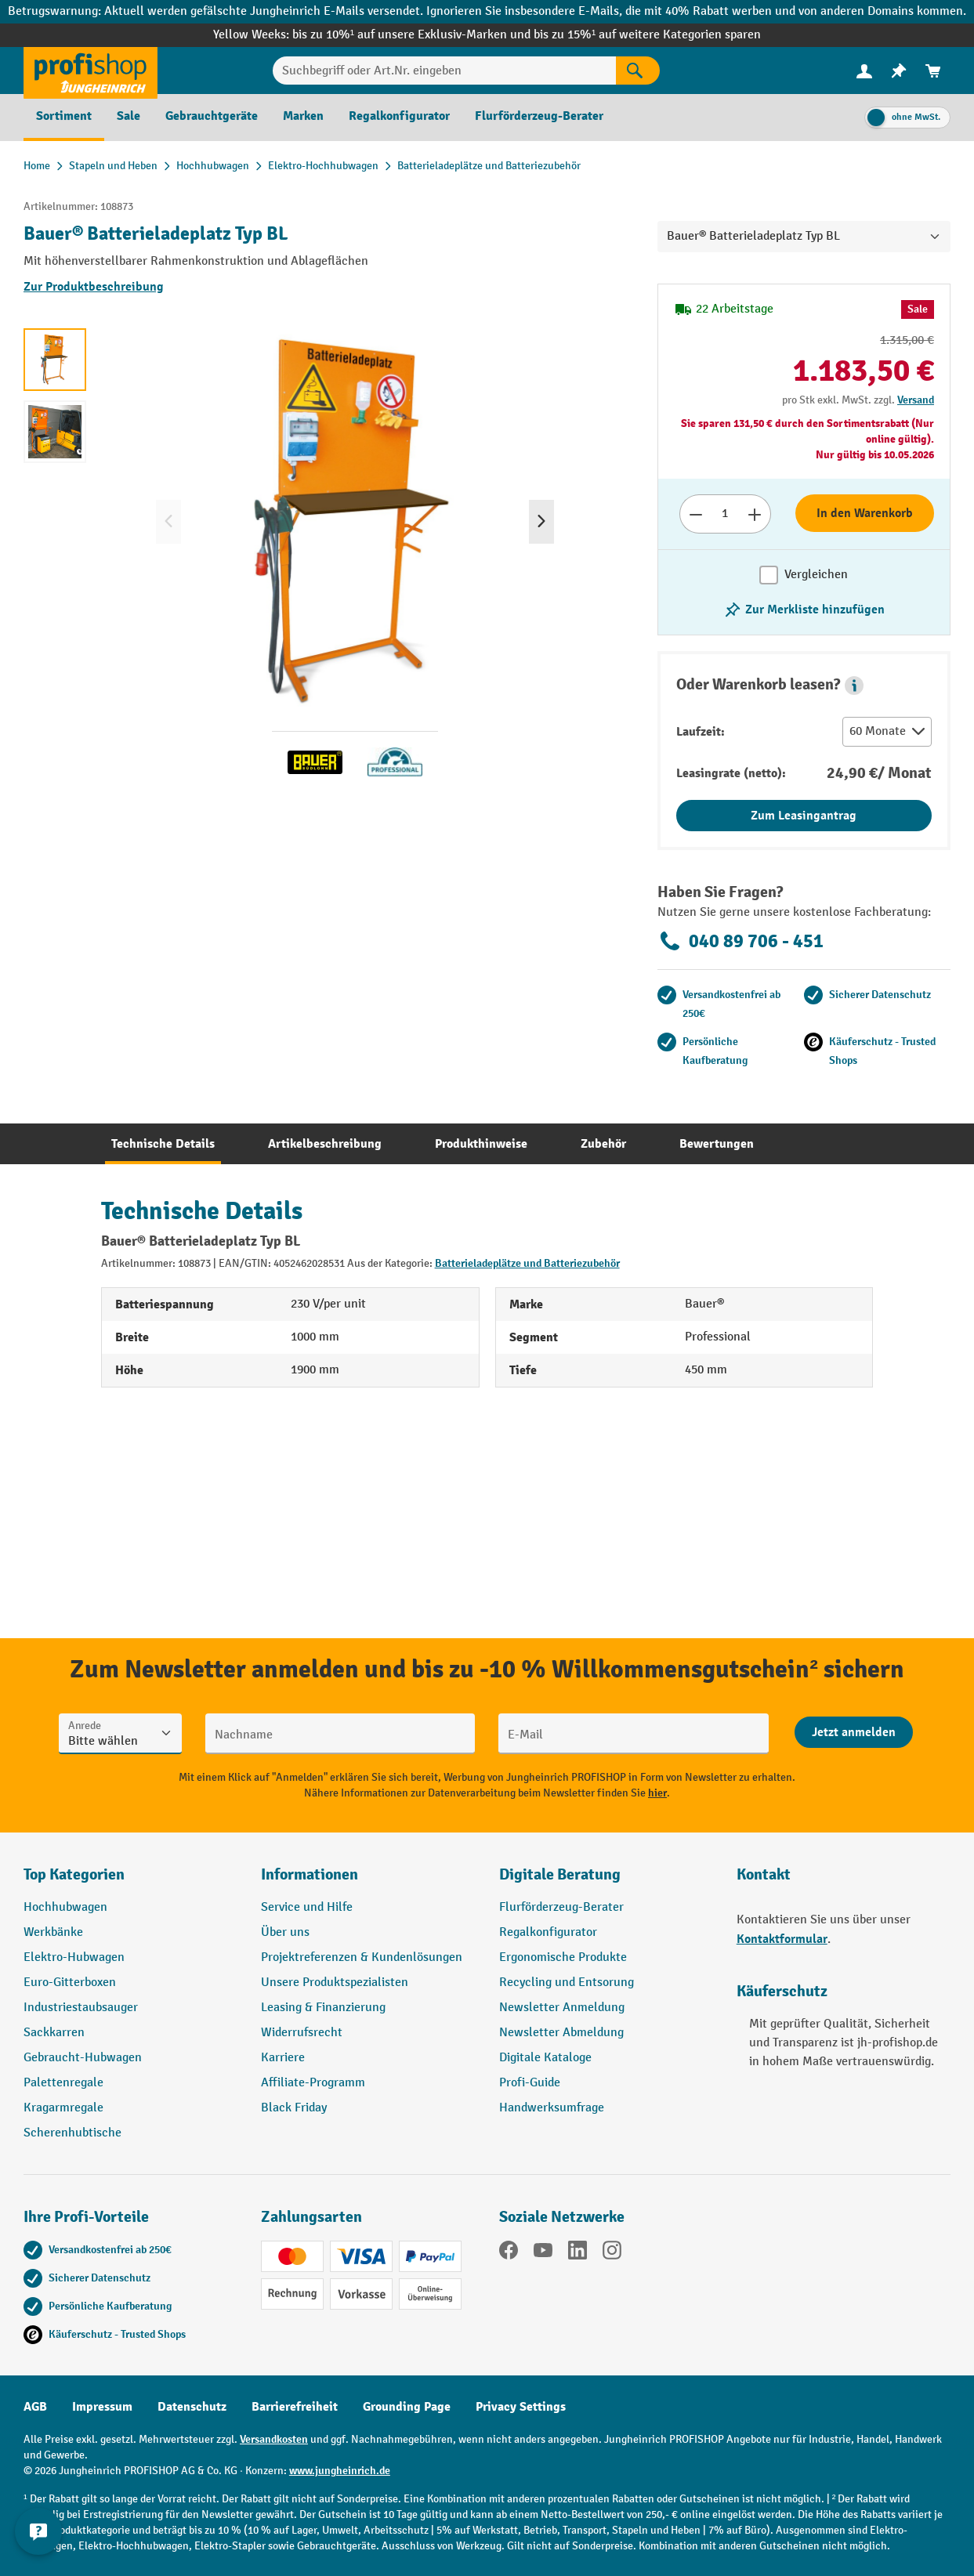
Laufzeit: (700, 732)
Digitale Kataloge (545, 2057)
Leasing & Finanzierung (323, 2007)
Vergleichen (816, 574)
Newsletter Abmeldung (561, 2032)
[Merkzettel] (899, 71)
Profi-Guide (529, 2082)
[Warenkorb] (933, 71)
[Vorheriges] (168, 522)
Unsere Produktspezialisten (334, 1982)
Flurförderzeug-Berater (561, 1907)
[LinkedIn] (577, 2253)
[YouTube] (543, 2253)
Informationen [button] (309, 1874)
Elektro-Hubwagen (74, 1957)
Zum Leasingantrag (803, 815)
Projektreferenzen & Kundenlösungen (361, 1957)
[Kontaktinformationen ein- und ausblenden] (39, 2536)
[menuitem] (864, 71)
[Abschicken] (854, 1732)
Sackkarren (54, 2032)
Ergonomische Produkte (563, 1957)
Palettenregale (63, 2082)
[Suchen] (638, 70)
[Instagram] (612, 2253)
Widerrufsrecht (301, 2032)
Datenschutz (192, 2407)
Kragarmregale (63, 2107)
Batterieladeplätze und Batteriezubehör (527, 1263)
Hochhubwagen (65, 1907)
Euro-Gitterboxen (70, 1982)
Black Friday (294, 2107)
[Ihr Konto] (864, 70)
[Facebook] (508, 2253)
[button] (854, 685)
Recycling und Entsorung (566, 1982)
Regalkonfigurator (548, 1932)
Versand (915, 400)
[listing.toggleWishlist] (804, 609)
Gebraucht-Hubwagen (83, 2057)
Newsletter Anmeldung (562, 2007)
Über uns (285, 1932)
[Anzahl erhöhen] (755, 514)
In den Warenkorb (864, 513)
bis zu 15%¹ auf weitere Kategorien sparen (647, 34)
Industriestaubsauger (81, 2007)
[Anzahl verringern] (695, 514)
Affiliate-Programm (313, 2082)
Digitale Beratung (560, 1874)
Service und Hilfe (307, 1907)
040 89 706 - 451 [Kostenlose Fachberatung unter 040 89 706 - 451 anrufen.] (740, 940)
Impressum (102, 2407)
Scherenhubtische (72, 2133)
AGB (35, 2407)
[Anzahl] (725, 514)
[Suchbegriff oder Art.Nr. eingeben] (444, 70)
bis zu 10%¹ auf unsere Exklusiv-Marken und (413, 34)
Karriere (283, 2057)
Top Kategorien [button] (74, 1874)
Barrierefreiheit (295, 2407)
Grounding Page (407, 2407)
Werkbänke (53, 1932)
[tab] (163, 1143)
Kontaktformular (782, 1939)
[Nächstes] (541, 522)
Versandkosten (274, 2439)
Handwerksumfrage (551, 2107)
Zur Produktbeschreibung (94, 287)
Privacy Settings (521, 2407)
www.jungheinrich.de (339, 2470)
